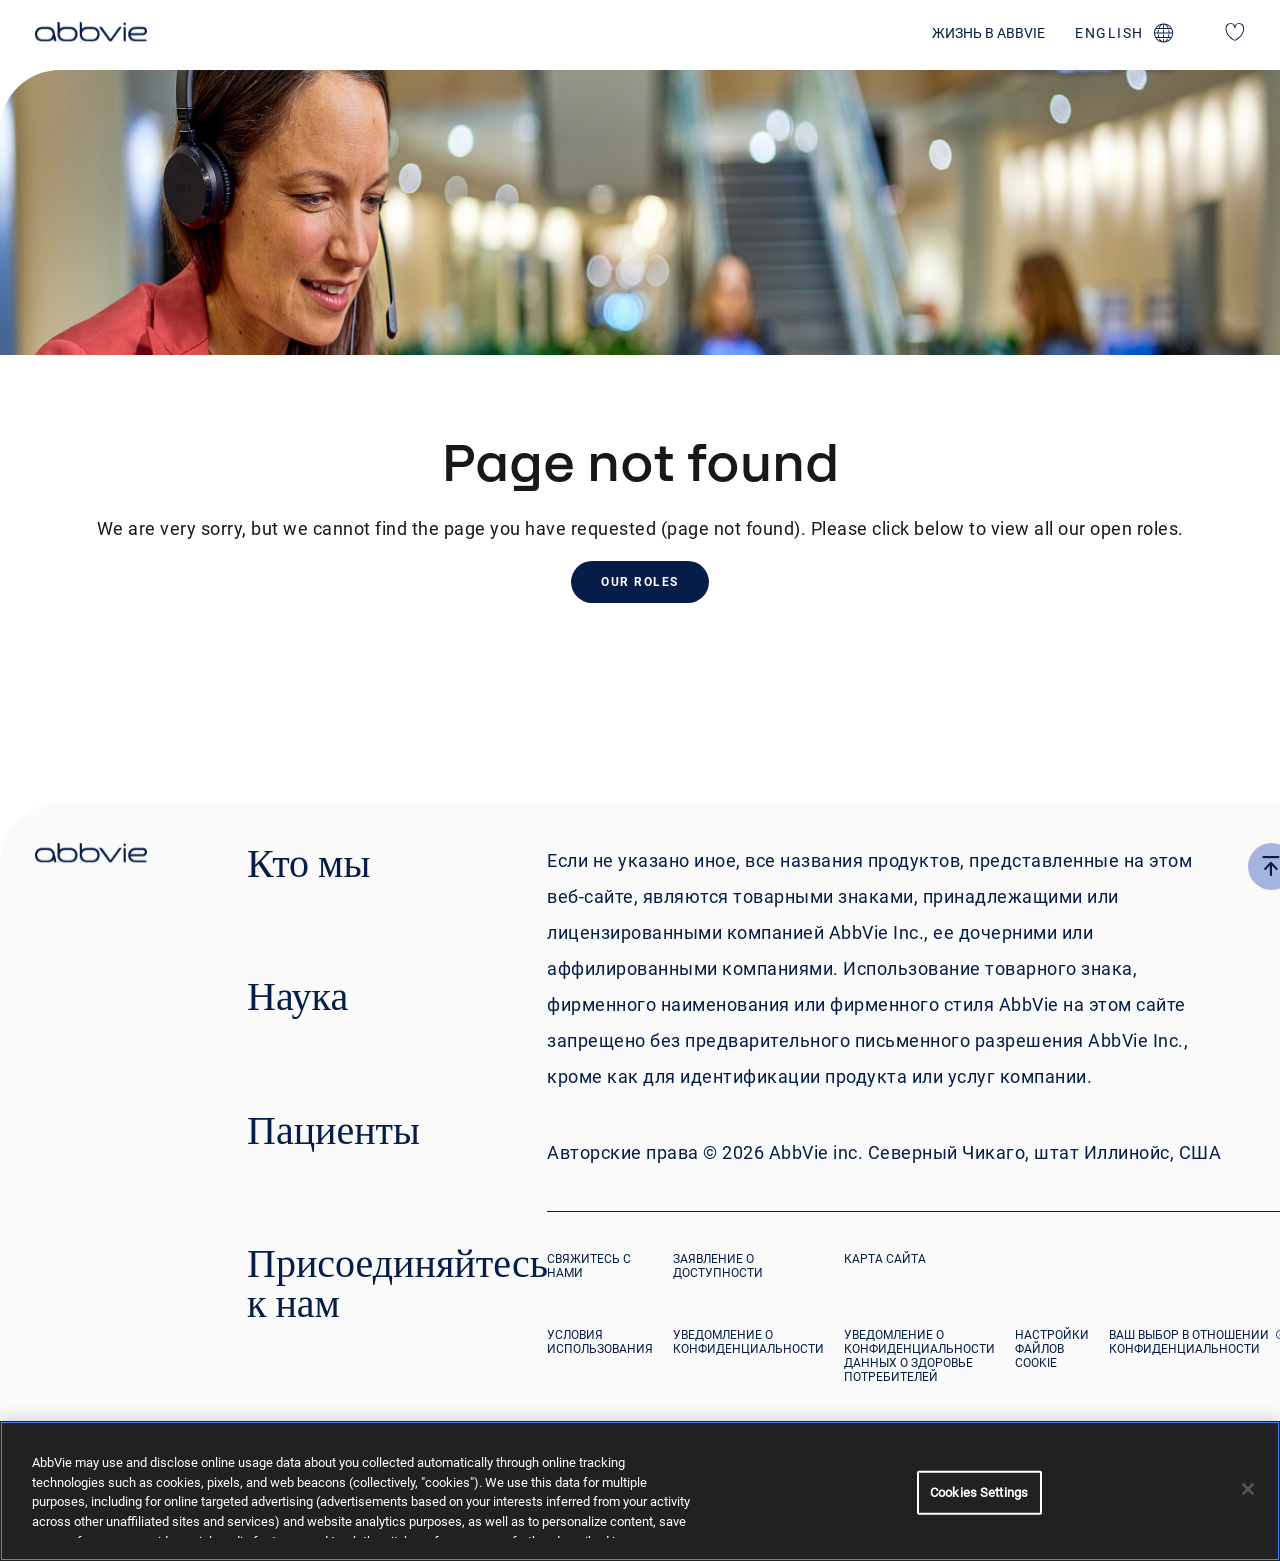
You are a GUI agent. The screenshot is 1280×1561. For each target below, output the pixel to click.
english (1109, 33)
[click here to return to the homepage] (91, 35)
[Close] (1248, 1489)
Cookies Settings (979, 1492)
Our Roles (640, 582)
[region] (640, 1491)
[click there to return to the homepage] (91, 856)
